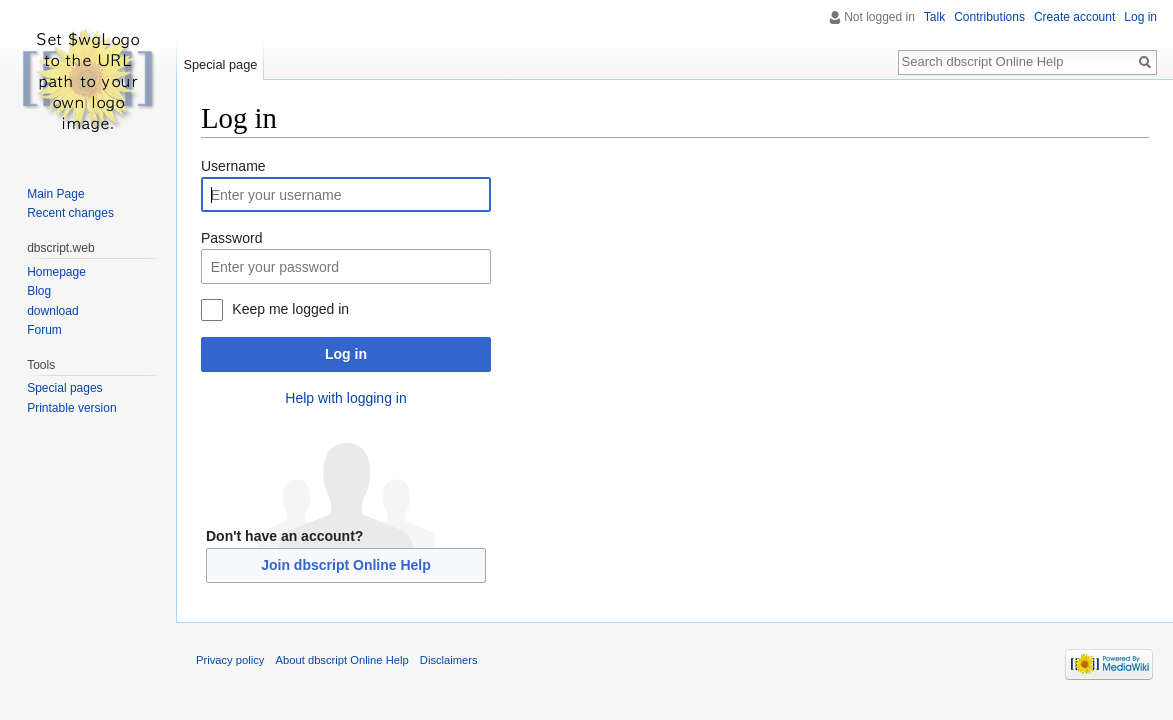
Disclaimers (449, 660)
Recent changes (70, 213)
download (52, 311)
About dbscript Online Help (342, 660)
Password (231, 238)
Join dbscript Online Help (346, 565)
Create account (1074, 17)
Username (233, 166)
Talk (934, 17)
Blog (39, 291)
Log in (346, 354)
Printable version (71, 408)
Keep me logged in (290, 309)
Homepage (56, 272)
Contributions (989, 17)
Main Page (55, 194)
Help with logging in (345, 398)
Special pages (64, 388)
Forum (44, 330)
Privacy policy (230, 660)
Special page (220, 64)
